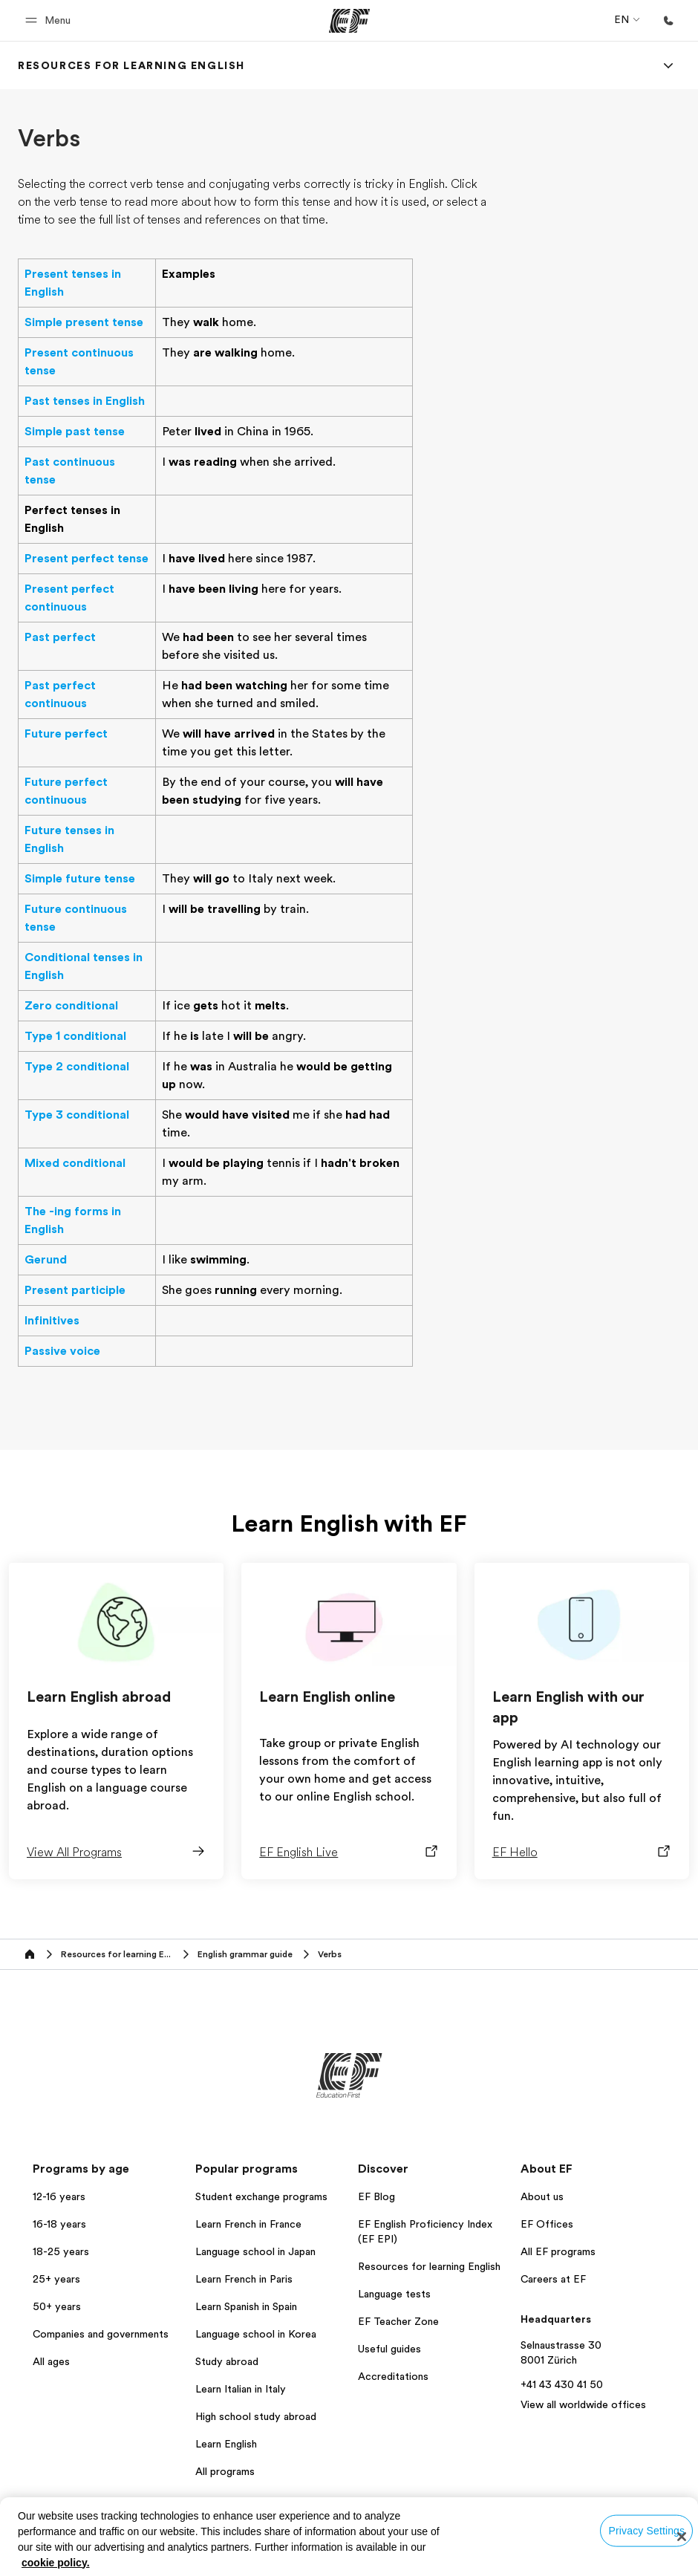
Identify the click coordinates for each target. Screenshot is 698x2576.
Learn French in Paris (244, 2279)
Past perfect (60, 637)
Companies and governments (101, 2334)
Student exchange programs (261, 2196)
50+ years (57, 2306)
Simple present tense (84, 322)
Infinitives (52, 1320)
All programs (225, 2471)
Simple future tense (80, 878)
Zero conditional (71, 1005)
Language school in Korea (255, 2334)
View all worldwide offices (583, 2404)
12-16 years (59, 2196)
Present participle (75, 1290)
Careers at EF (553, 2279)
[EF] (349, 21)
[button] (50, 20)
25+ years (56, 2279)
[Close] (681, 2536)
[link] (131, 65)
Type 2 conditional (77, 1066)
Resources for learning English (429, 2266)
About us (542, 2196)
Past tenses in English (85, 401)
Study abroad (226, 2361)
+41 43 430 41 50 (562, 2384)
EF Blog (376, 2196)
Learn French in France (248, 2224)
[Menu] (668, 65)
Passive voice (62, 1351)
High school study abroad (255, 2416)
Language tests (394, 2294)
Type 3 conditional (77, 1115)
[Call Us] (668, 21)
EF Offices (547, 2224)
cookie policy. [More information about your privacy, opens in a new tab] (56, 2563)
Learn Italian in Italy (240, 2389)
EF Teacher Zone (398, 2321)
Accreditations (393, 2376)
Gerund (46, 1259)
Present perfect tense (87, 558)
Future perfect (66, 734)
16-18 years (59, 2224)
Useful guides (389, 2349)
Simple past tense (75, 431)
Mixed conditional (75, 1163)
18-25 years (61, 2251)
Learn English (226, 2444)
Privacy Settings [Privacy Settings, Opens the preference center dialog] (647, 2530)
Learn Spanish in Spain (246, 2306)
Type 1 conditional (75, 1036)
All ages (51, 2361)
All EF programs (558, 2251)
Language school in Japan (255, 2251)
